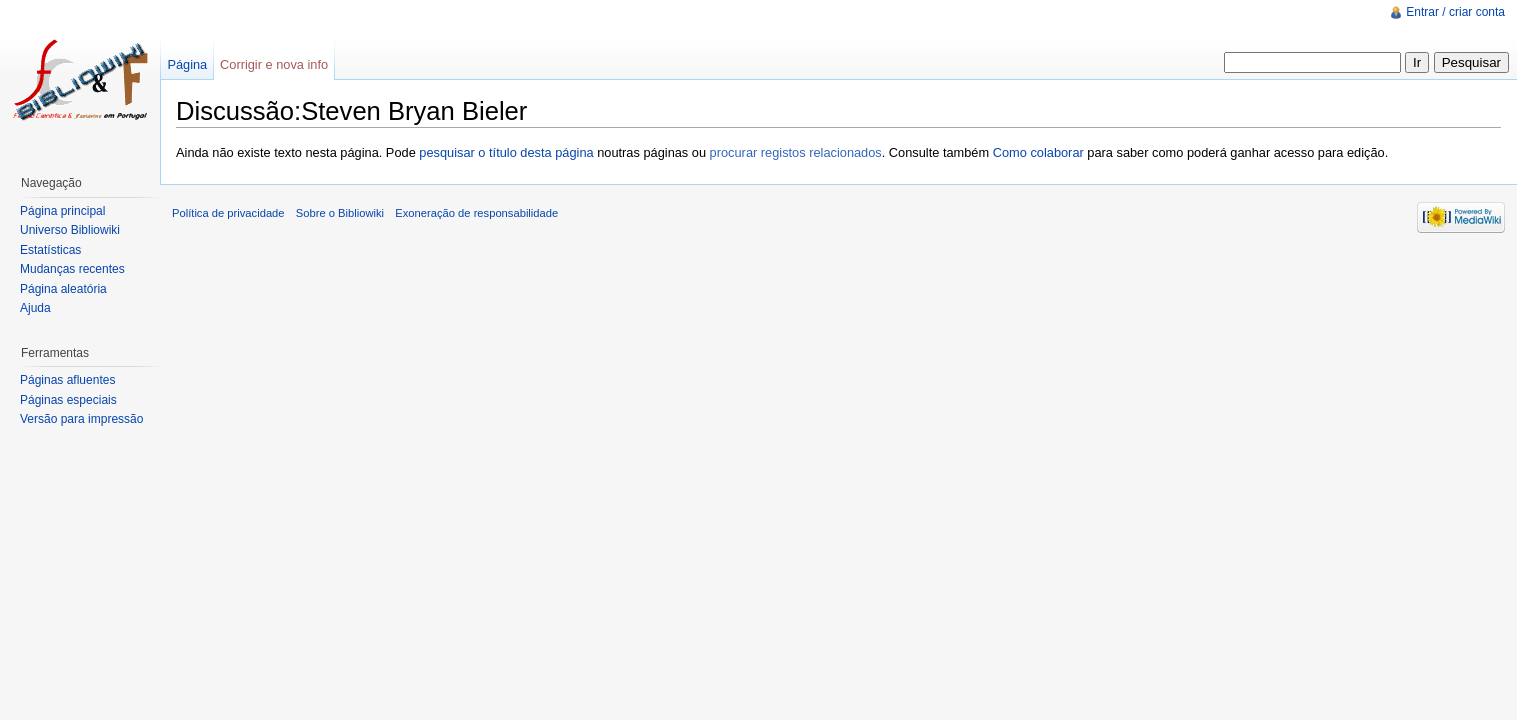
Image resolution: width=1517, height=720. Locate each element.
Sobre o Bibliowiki (340, 213)
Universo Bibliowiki (70, 230)
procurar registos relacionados (796, 152)
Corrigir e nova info (274, 64)
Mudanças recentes (72, 269)
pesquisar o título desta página (506, 152)
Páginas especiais (68, 400)
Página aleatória (63, 289)
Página (187, 64)
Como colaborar (1038, 152)
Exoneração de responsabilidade (476, 213)
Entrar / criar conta (1455, 12)
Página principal (62, 211)
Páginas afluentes (67, 380)
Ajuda (35, 308)
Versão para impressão (81, 419)
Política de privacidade (228, 213)
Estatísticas (50, 250)
